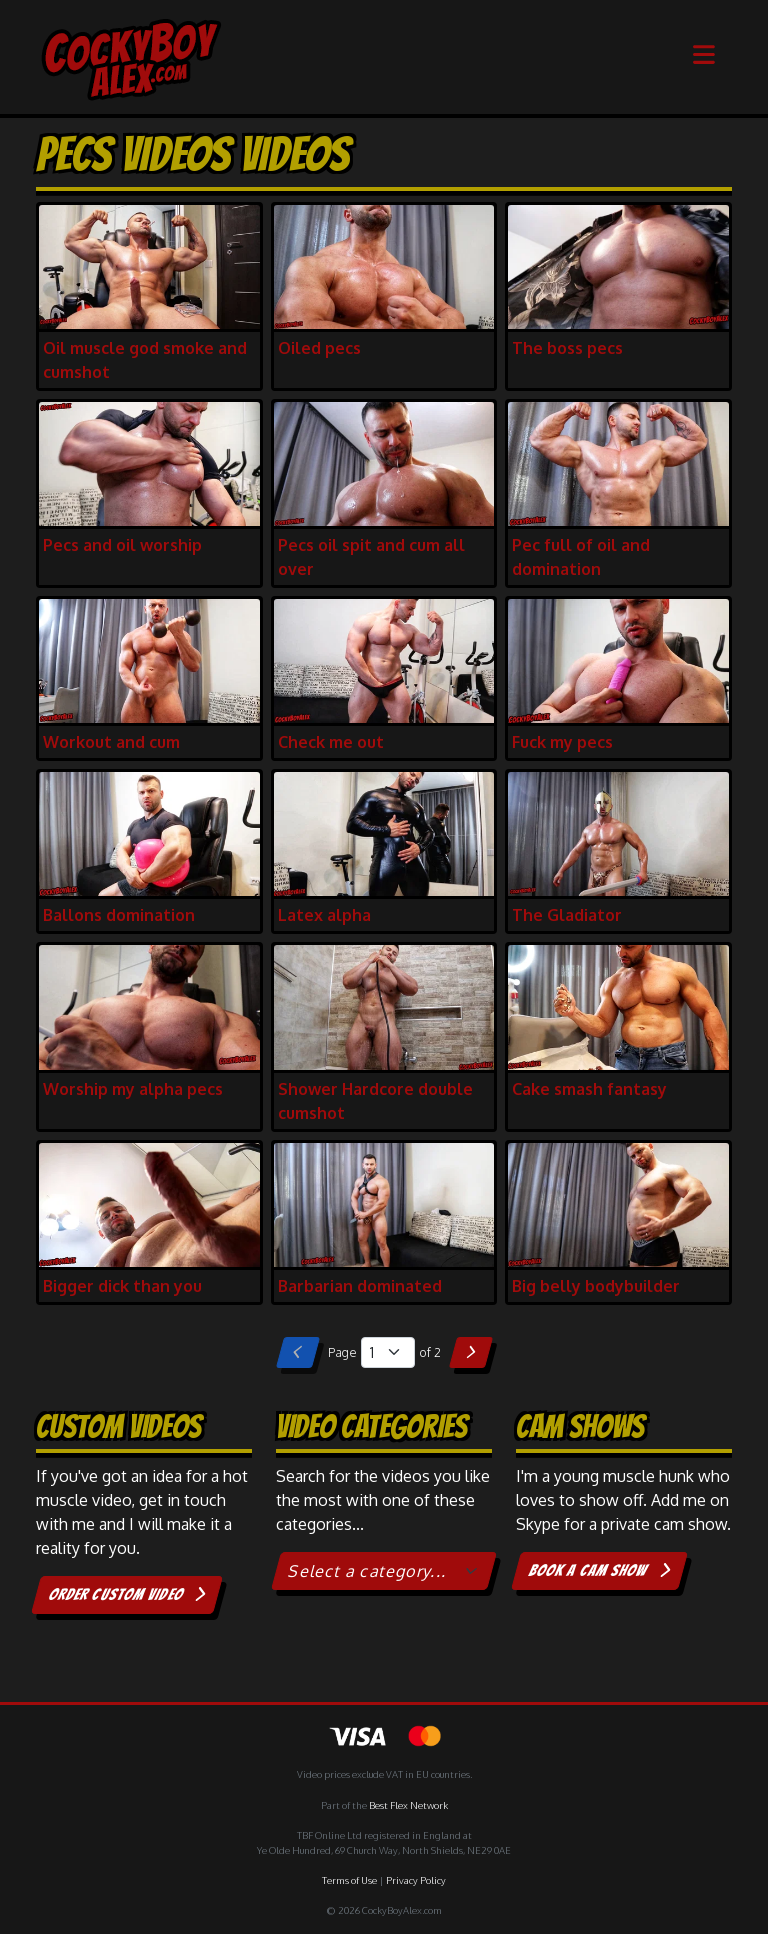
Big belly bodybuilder (596, 1286)
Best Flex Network (408, 1805)
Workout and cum (111, 742)
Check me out (331, 742)
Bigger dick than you (122, 1286)
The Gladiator (567, 915)
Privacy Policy (416, 1880)
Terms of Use (349, 1880)
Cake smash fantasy (589, 1089)
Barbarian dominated (360, 1286)
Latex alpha (324, 915)
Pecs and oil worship (122, 545)
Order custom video (127, 1594)
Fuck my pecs (562, 742)
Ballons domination (119, 915)
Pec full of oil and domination (581, 557)
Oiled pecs (319, 348)
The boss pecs (567, 348)
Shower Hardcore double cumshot (375, 1101)
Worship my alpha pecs (133, 1089)
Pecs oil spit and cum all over (371, 557)
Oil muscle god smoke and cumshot (145, 360)
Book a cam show (599, 1570)
